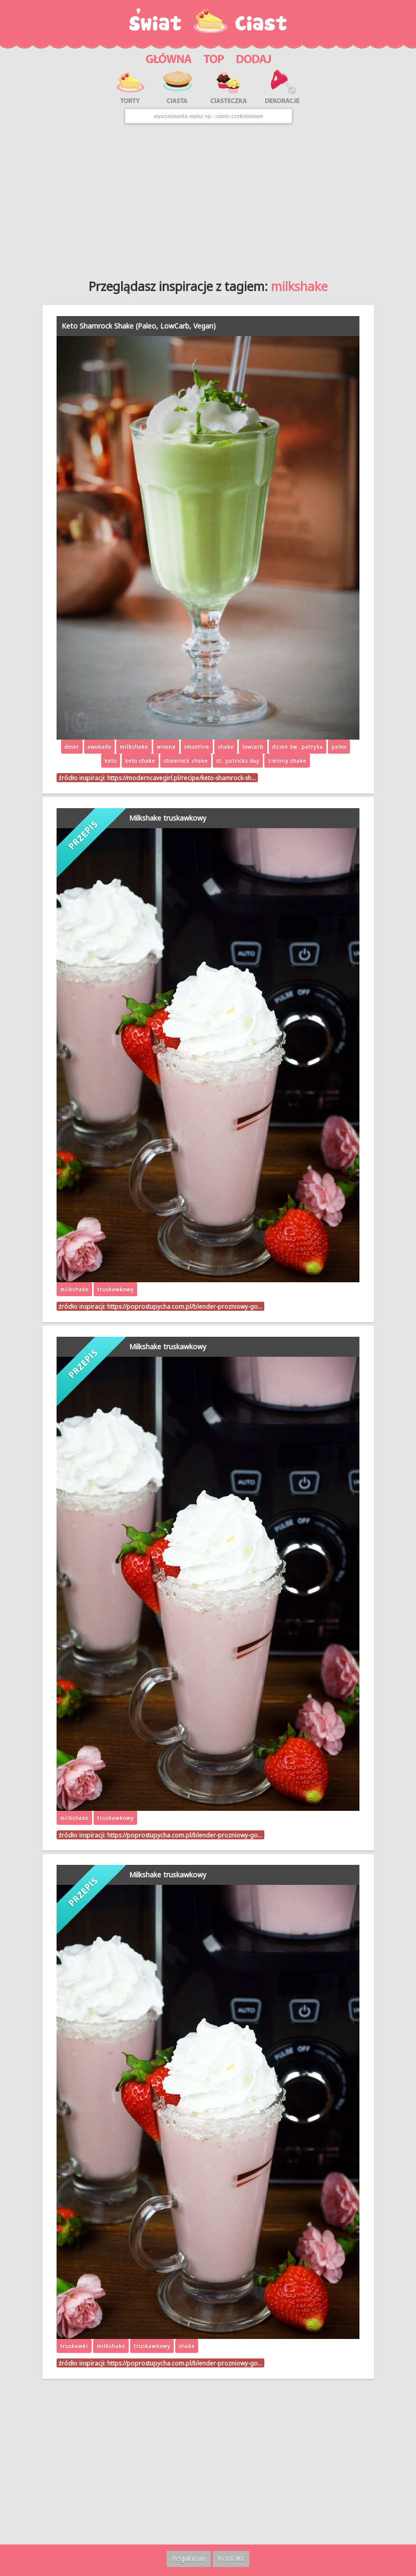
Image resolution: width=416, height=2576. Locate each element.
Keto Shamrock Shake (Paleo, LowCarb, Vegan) (139, 326)
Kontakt (231, 2558)
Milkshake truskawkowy (167, 818)
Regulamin (189, 2558)
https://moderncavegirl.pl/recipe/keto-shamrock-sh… (181, 778)
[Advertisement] (208, 198)
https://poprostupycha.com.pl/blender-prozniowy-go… (184, 1306)
